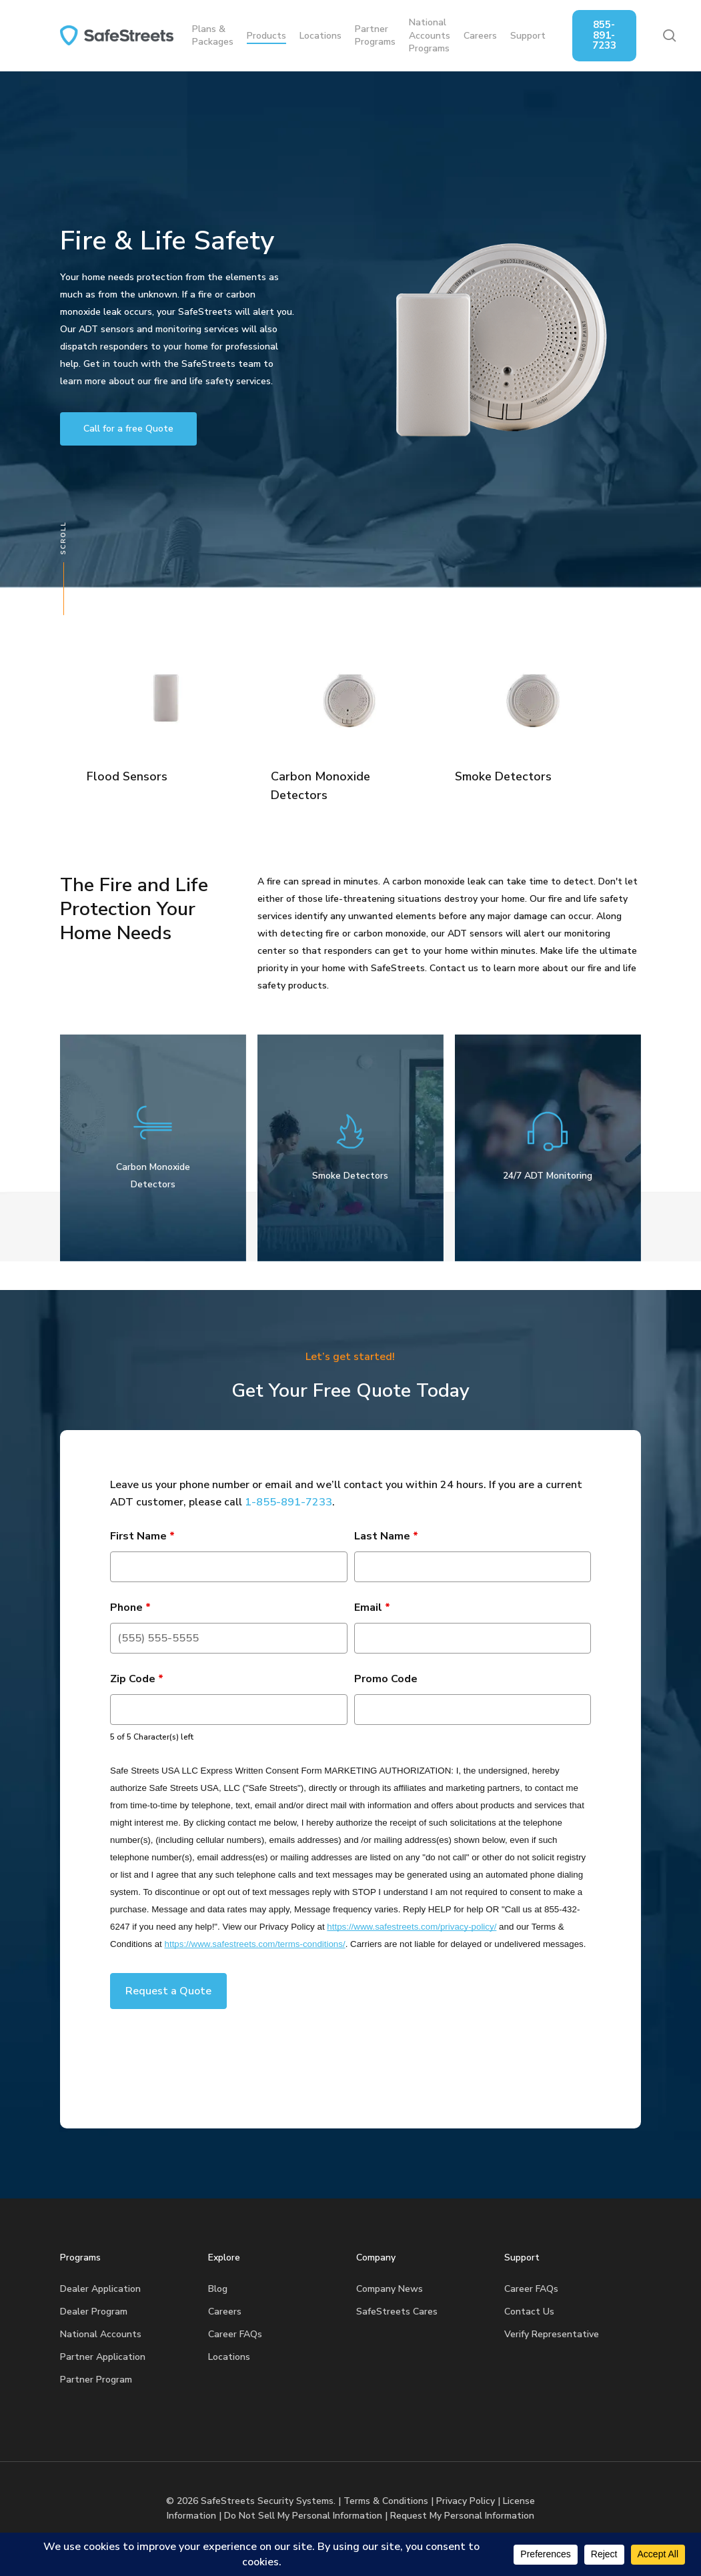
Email (372, 1607)
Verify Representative (551, 2334)
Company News (389, 2289)
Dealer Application (100, 2289)
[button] (128, 429)
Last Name (386, 1536)
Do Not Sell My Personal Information (303, 2515)
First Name (142, 1536)
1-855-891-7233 (288, 1502)
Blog (217, 2289)
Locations (229, 2357)
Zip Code (136, 1679)
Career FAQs (235, 2334)
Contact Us (529, 2311)
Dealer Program (93, 2311)
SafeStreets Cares (397, 2311)
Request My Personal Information (462, 2515)
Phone (130, 1607)
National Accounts (100, 2334)
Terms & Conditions (385, 2501)
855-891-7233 (604, 35)
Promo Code (386, 1679)
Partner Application (102, 2357)
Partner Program (96, 2379)
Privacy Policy (465, 2501)
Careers (224, 2311)
